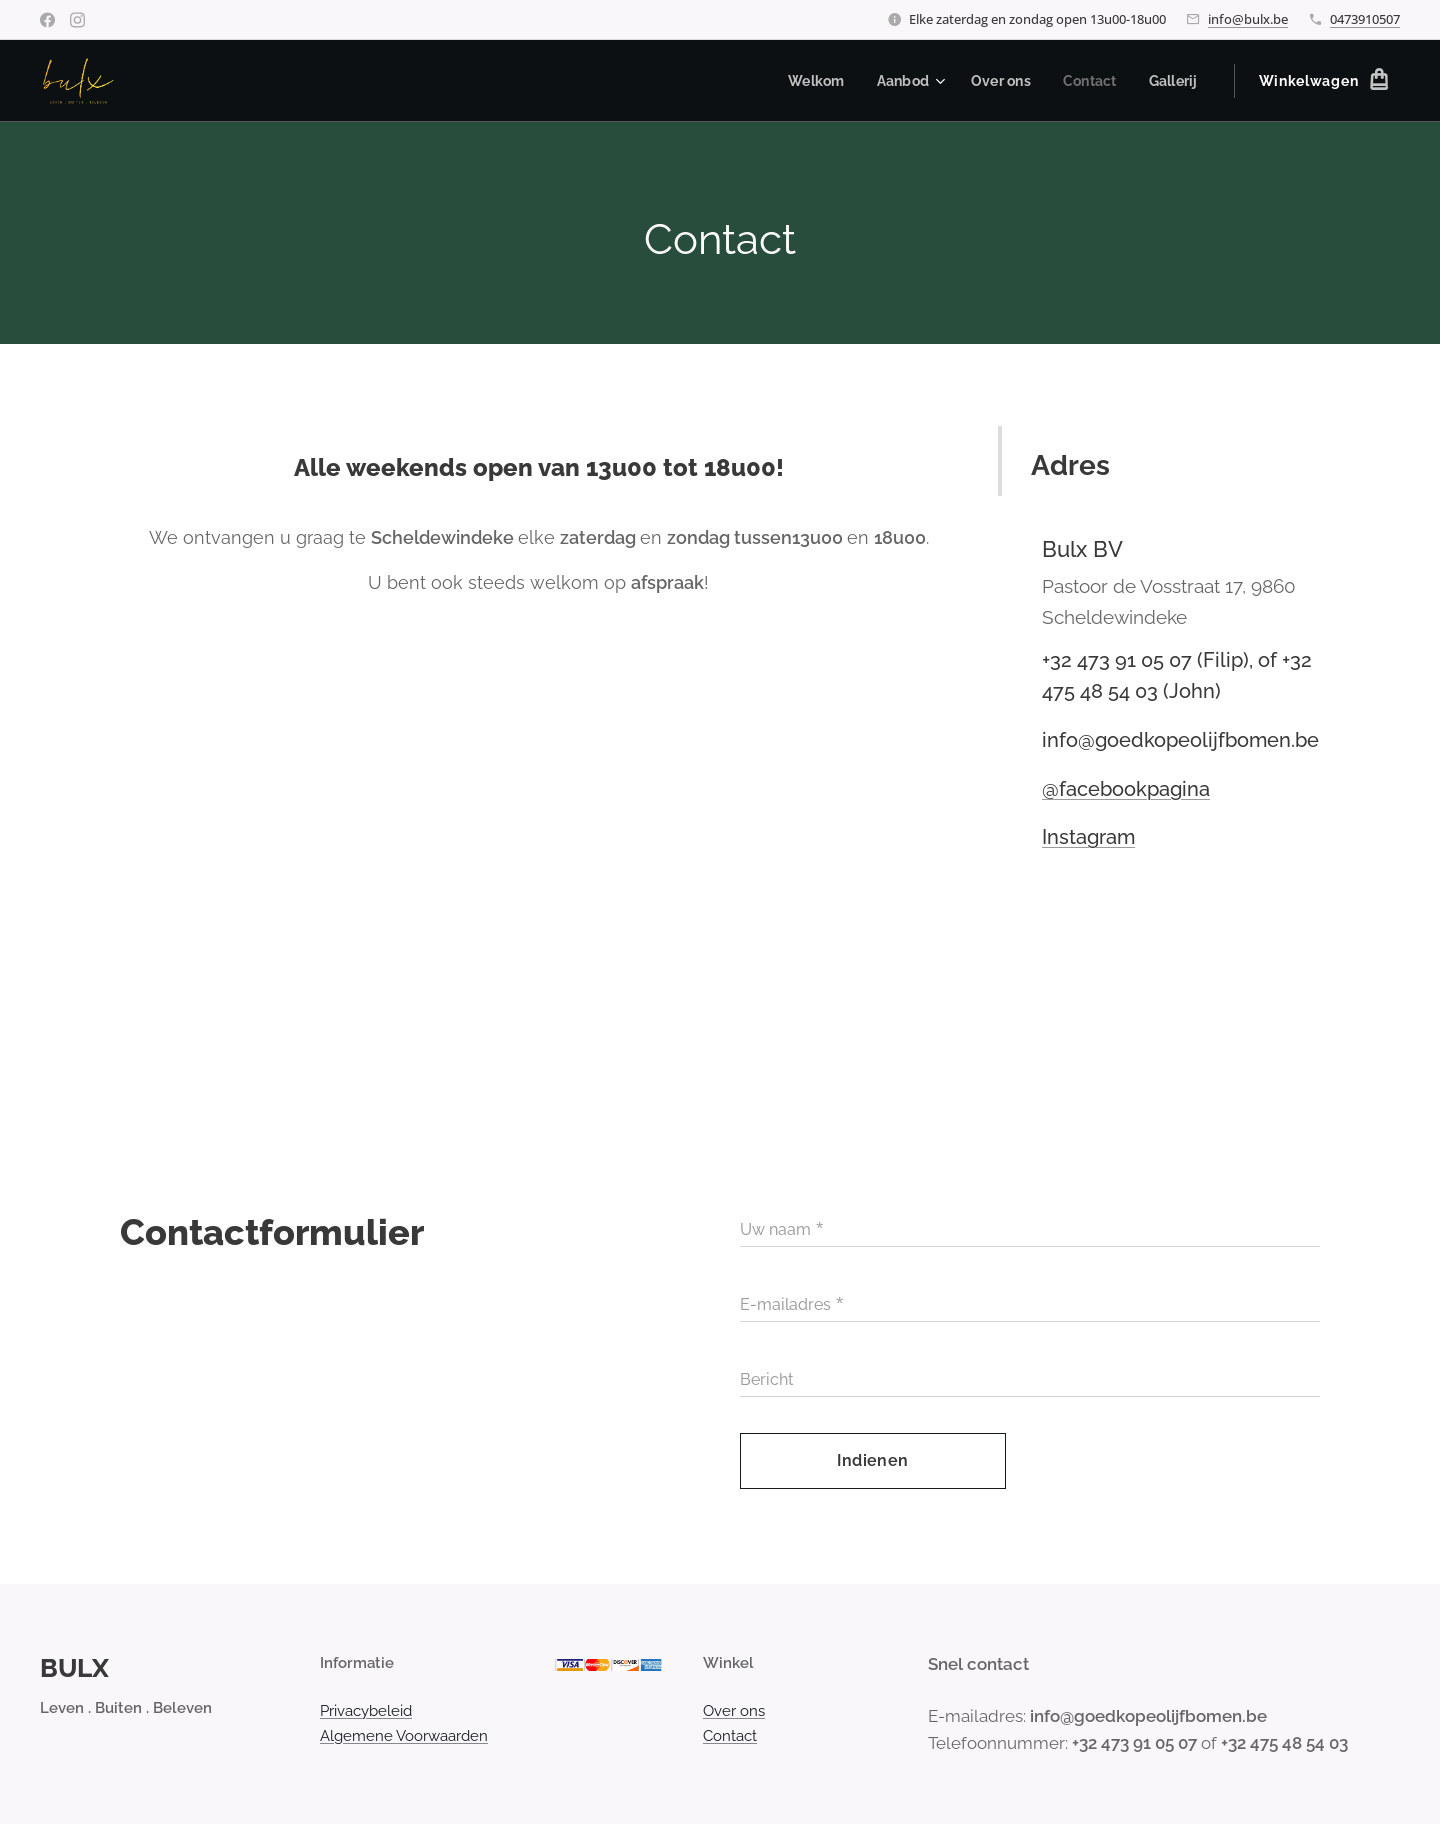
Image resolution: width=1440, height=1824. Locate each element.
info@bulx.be (1248, 19)
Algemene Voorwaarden (404, 1735)
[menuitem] (807, 81)
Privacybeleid (366, 1711)
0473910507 (1365, 19)
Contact (730, 1735)
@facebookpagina (1126, 789)
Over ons (734, 1711)
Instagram (1088, 837)
